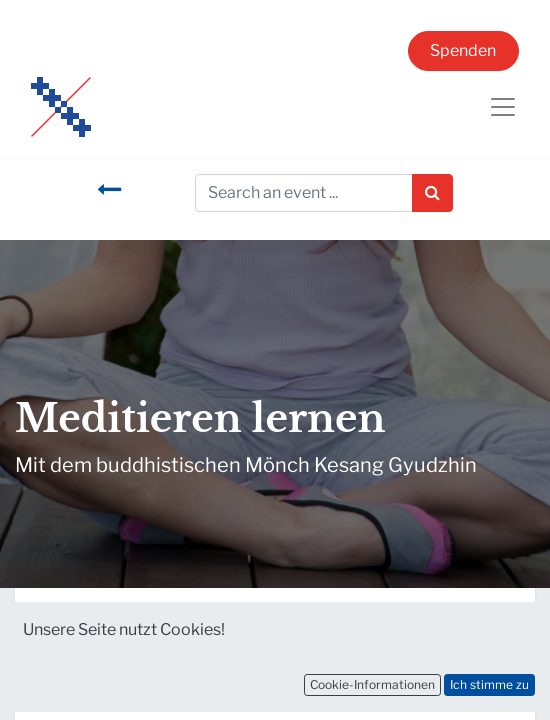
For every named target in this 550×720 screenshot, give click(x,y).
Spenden (463, 50)
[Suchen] (432, 193)
